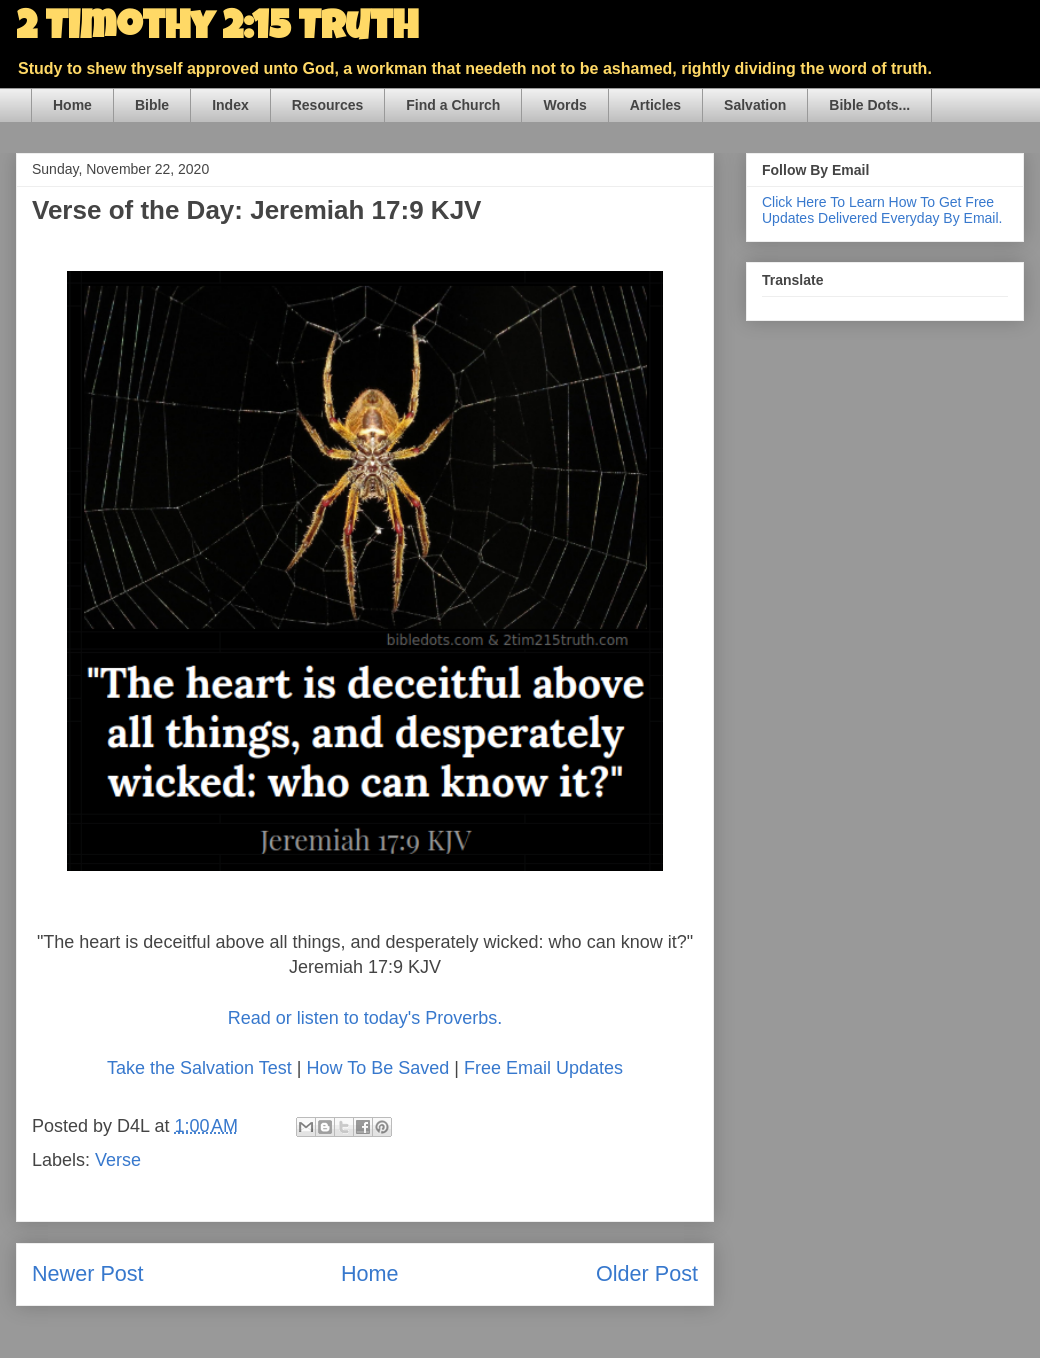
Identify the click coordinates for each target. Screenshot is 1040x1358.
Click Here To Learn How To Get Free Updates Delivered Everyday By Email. (882, 210)
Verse (118, 1160)
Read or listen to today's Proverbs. (365, 1018)
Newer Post (88, 1273)
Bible (152, 105)
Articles (655, 105)
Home (72, 105)
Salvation (755, 105)
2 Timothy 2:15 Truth (217, 30)
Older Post (647, 1273)
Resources (328, 105)
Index (230, 105)
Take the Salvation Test (199, 1068)
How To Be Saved (377, 1068)
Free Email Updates (543, 1068)
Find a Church (453, 105)
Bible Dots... (869, 105)
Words (564, 105)
